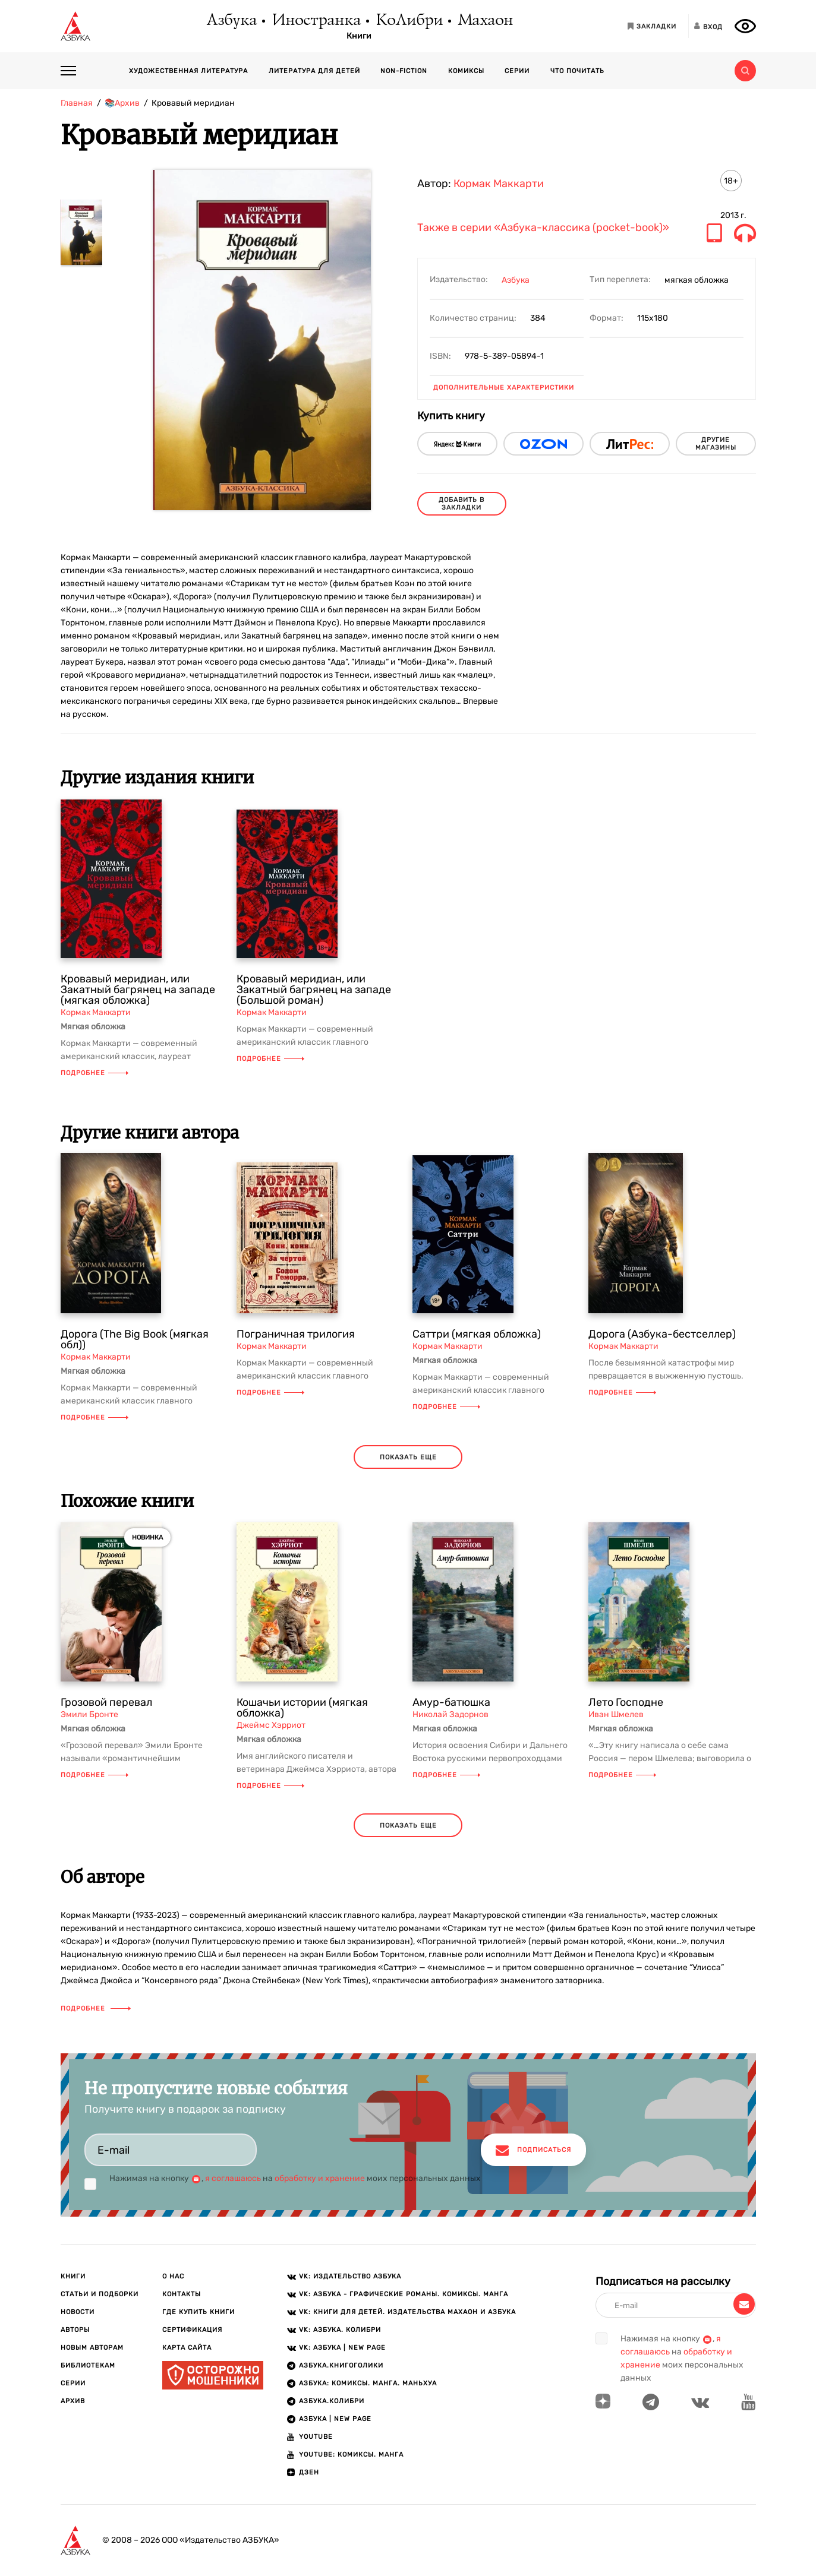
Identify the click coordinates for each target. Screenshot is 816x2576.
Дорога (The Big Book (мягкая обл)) (135, 1339)
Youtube (316, 2437)
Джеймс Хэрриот (271, 1725)
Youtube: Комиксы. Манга (351, 2454)
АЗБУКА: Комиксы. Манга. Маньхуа (368, 2383)
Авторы (75, 2330)
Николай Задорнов (450, 1714)
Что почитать (577, 71)
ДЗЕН (309, 2472)
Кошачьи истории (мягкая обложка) (302, 1707)
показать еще (408, 1457)
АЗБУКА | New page (335, 2419)
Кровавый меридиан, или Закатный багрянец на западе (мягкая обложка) (138, 989)
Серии (517, 71)
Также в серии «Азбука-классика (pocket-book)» (543, 228)
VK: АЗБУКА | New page (342, 2347)
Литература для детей (314, 71)
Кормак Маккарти (498, 183)
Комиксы (466, 71)
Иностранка (315, 20)
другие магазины (715, 443)
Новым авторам (92, 2347)
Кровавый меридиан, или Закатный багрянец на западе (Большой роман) (314, 989)
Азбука (231, 20)
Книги (358, 36)
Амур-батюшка (451, 1702)
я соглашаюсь (233, 2178)
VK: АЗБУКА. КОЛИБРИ (340, 2330)
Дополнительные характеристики (503, 387)
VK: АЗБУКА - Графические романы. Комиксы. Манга (403, 2294)
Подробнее (94, 1073)
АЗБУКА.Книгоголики (341, 2365)
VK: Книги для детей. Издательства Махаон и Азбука (407, 2312)
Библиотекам (88, 2365)
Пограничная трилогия (296, 1334)
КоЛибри (408, 20)
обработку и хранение (320, 2178)
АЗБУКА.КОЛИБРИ (331, 2401)
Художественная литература (188, 71)
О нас (173, 2276)
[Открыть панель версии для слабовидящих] (745, 26)
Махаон (484, 20)
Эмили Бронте (89, 1714)
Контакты (181, 2294)
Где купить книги (198, 2312)
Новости (77, 2312)
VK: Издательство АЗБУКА (350, 2276)
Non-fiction (403, 71)
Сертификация (192, 2330)
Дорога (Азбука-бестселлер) (662, 1334)
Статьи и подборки (99, 2294)
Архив (73, 2401)
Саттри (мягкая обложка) (476, 1334)
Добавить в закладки (461, 503)
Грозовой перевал (106, 1702)
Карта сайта (187, 2347)
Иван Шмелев (616, 1714)
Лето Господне (625, 1702)
